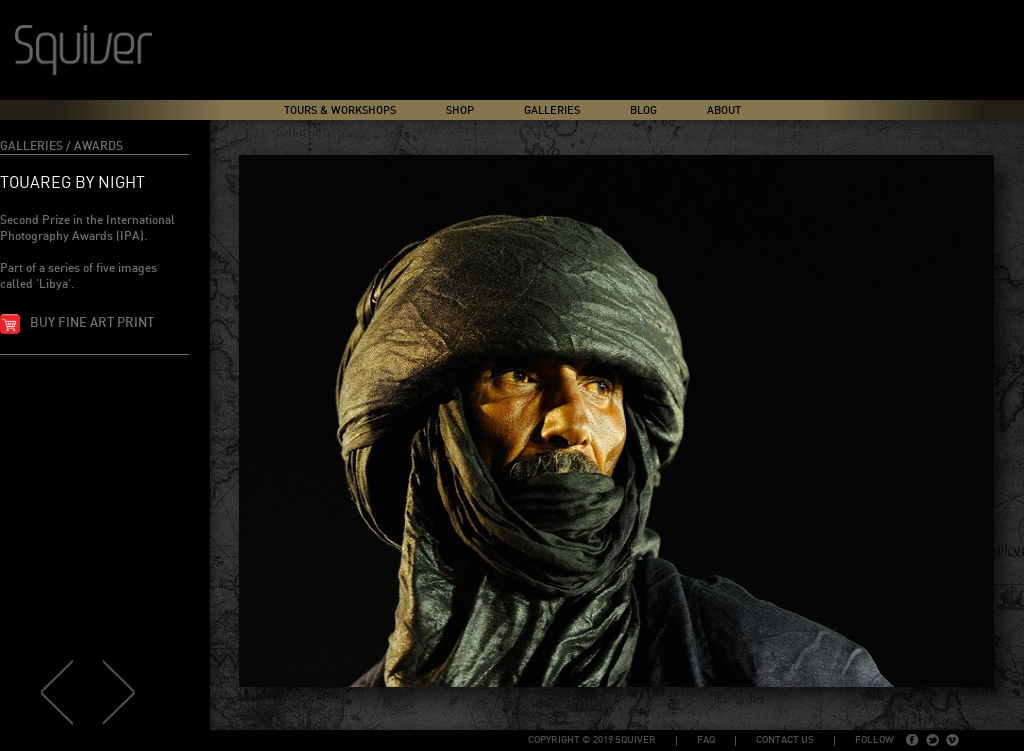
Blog (643, 110)
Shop (460, 110)
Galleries (552, 110)
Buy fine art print (92, 323)
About (724, 110)
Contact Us (785, 740)
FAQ (706, 740)
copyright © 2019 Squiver (592, 740)
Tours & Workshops (340, 110)
